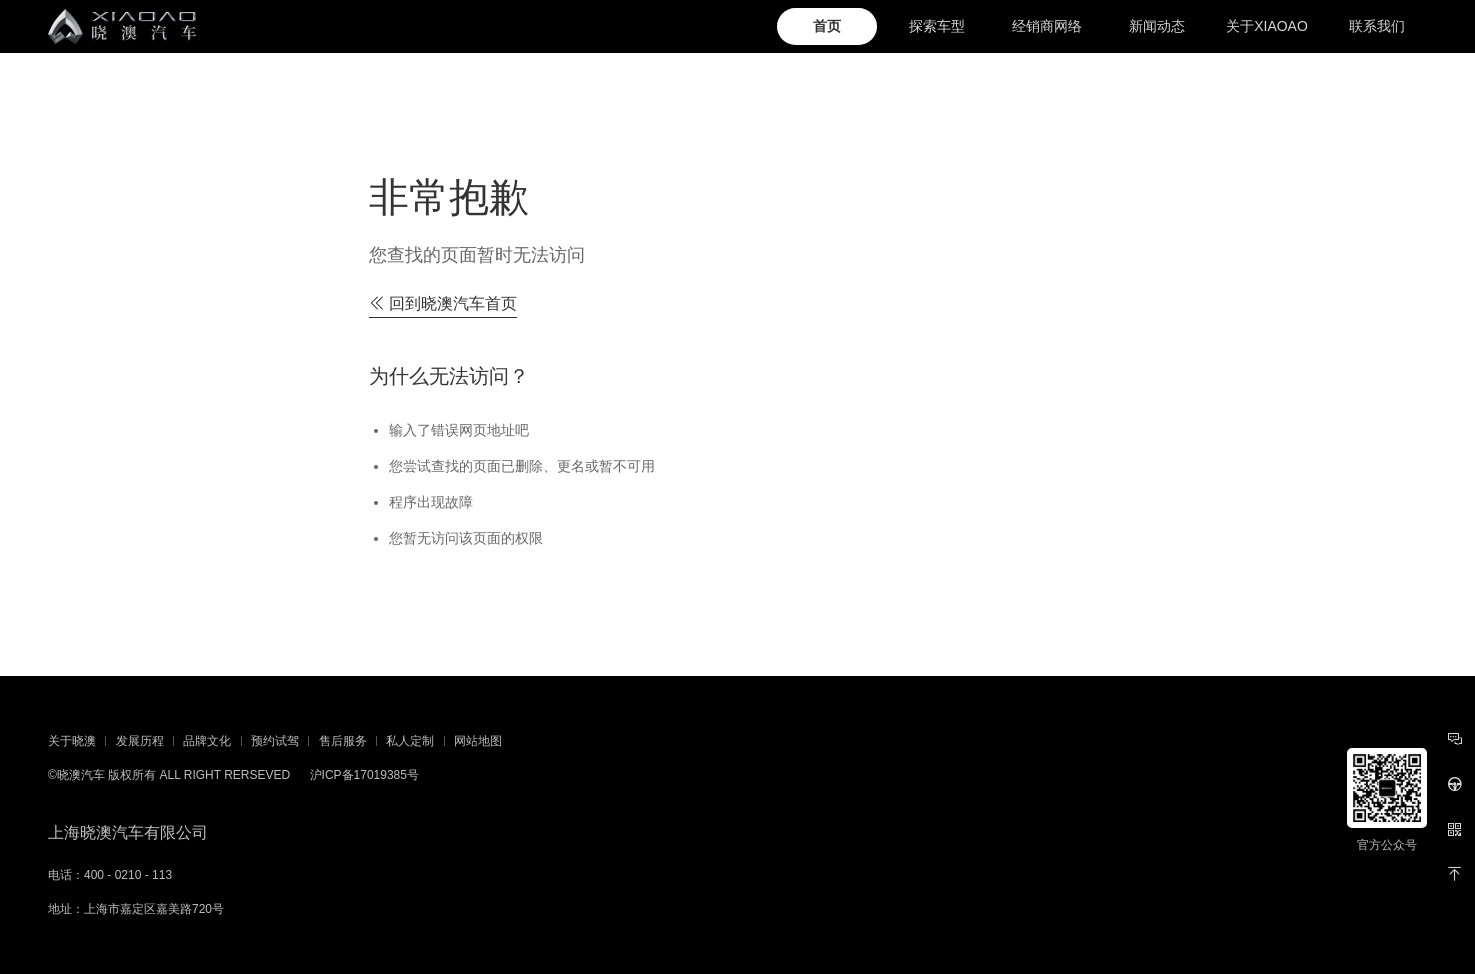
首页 (827, 26)
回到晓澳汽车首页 (443, 303)
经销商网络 (1047, 26)
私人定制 (410, 741)
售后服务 (343, 741)
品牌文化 (207, 741)
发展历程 (140, 741)
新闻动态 (1157, 26)
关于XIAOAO (1267, 26)
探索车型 (937, 26)
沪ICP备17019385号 (364, 775)
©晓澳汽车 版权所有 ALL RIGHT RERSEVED (169, 775)
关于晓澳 (72, 741)
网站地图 (478, 741)
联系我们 (1377, 26)
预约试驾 (275, 741)
